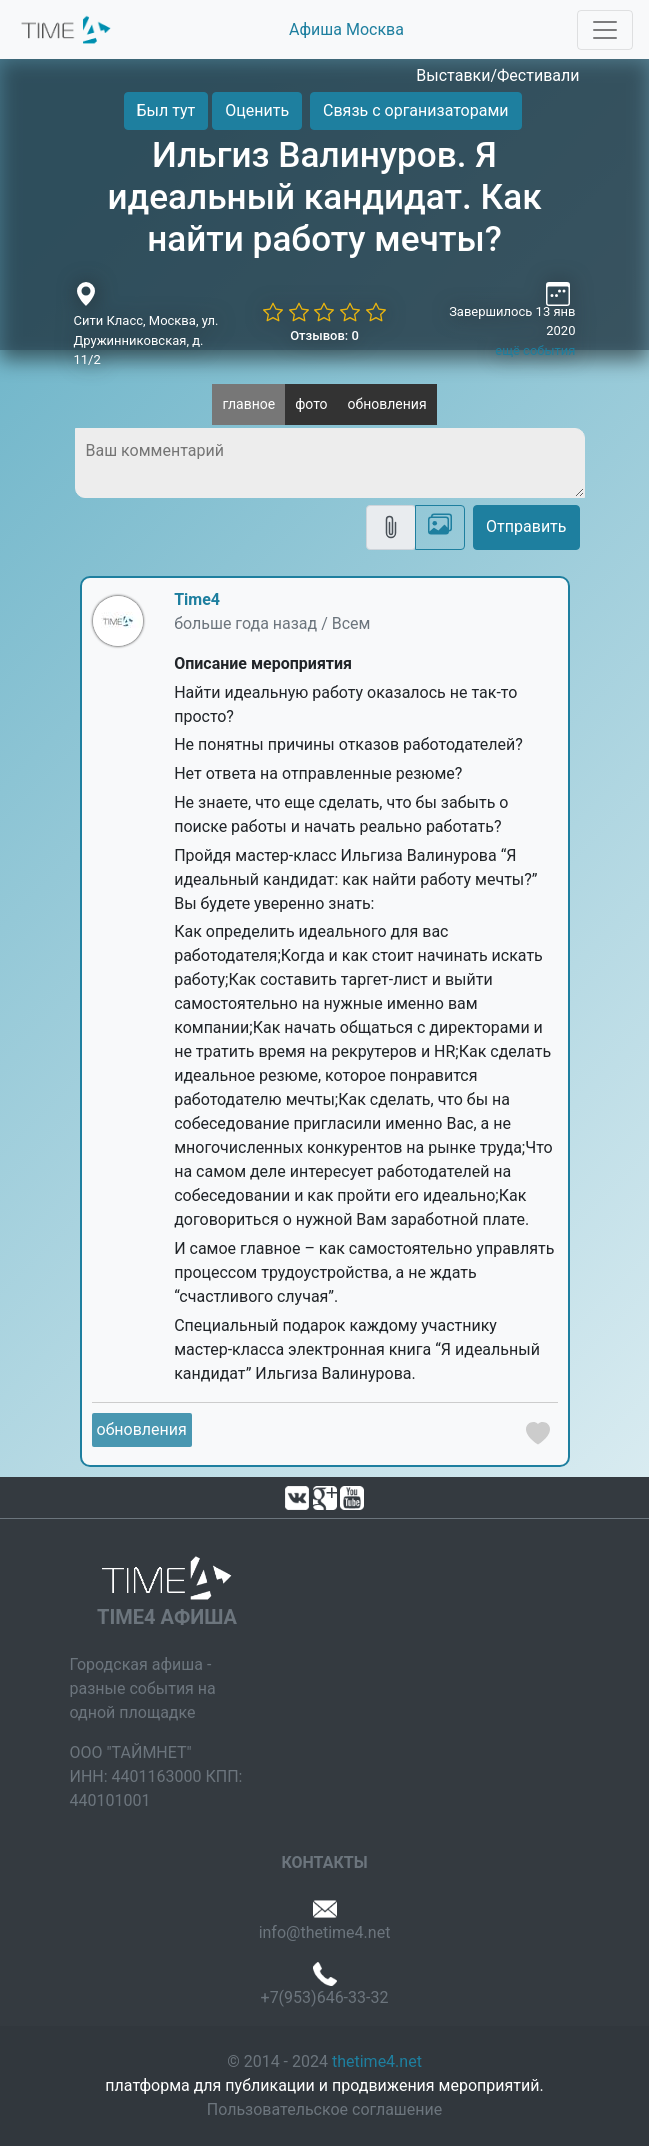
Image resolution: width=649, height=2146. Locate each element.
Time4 (197, 599)
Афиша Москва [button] (346, 29)
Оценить (257, 110)
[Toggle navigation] (605, 30)
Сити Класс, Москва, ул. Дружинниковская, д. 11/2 (146, 340)
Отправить (526, 526)
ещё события (535, 350)
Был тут (166, 110)
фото (311, 404)
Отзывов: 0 (324, 335)
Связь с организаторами (415, 110)
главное (248, 404)
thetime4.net (377, 2061)
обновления (387, 404)
